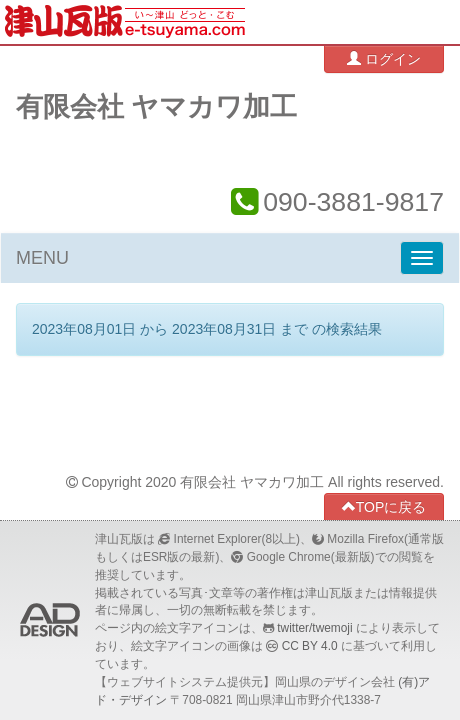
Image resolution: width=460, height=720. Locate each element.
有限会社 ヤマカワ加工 (156, 107)
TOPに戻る (384, 506)
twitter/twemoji (314, 628)
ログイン (384, 58)
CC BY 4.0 (310, 646)
